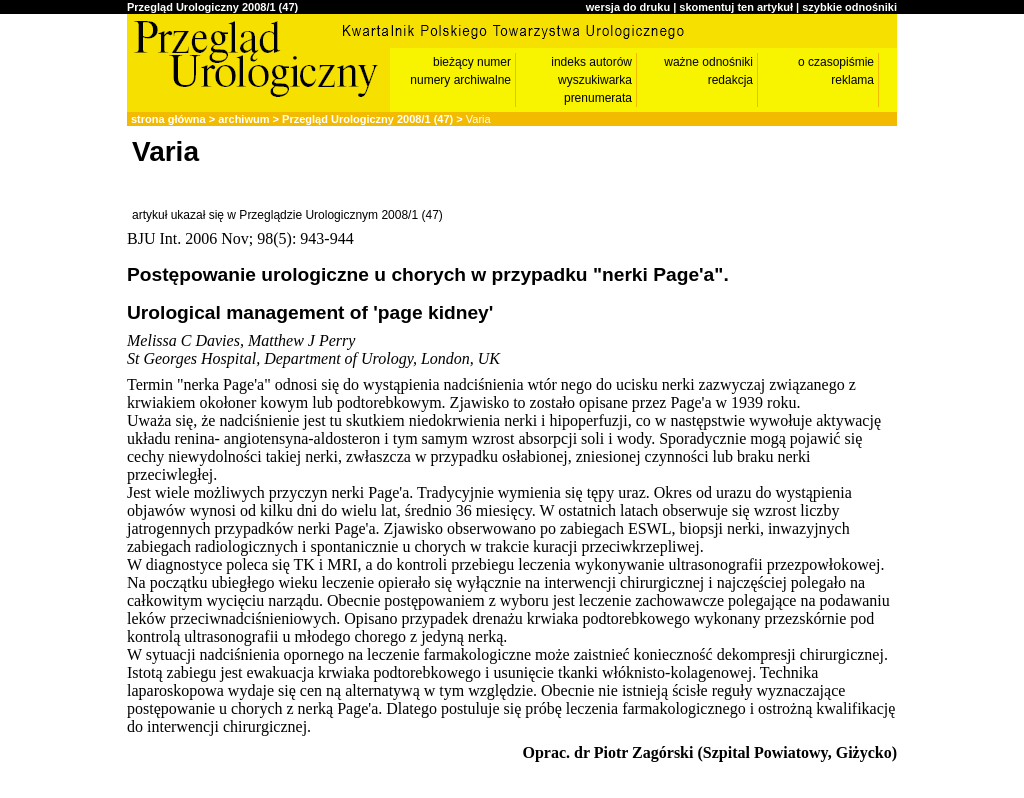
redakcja (730, 80)
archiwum (243, 119)
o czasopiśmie (836, 62)
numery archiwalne (460, 80)
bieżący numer (472, 62)
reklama (852, 80)
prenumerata (598, 98)
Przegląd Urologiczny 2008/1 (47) (212, 7)
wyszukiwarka (595, 80)
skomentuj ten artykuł (736, 7)
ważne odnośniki (708, 62)
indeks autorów (591, 62)
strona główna (168, 119)
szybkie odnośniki (849, 7)
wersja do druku (628, 7)
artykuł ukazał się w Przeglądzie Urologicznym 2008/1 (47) (287, 215)
